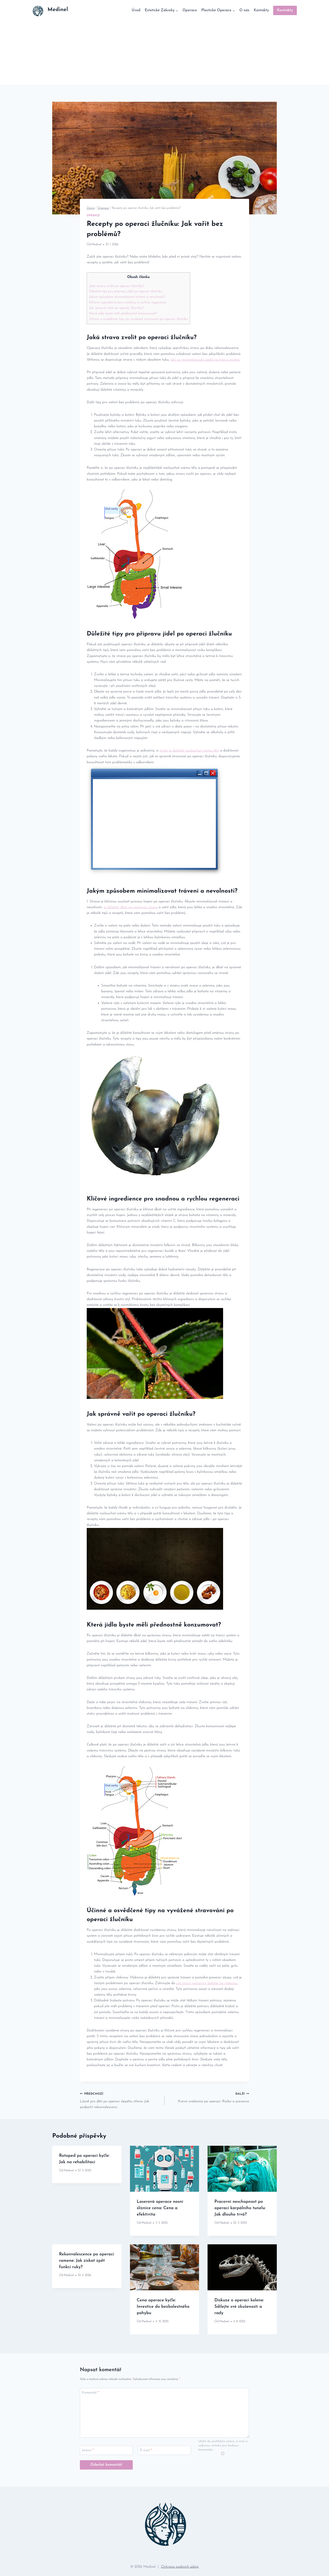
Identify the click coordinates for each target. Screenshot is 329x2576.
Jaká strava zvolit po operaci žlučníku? (116, 286)
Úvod (136, 10)
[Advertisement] (164, 53)
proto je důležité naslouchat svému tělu (189, 750)
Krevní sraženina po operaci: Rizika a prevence (208, 2097)
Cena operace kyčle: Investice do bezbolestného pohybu (163, 2306)
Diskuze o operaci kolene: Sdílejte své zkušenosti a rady (239, 2306)
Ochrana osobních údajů (180, 2567)
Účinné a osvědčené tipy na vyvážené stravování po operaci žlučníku (138, 319)
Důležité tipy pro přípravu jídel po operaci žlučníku (125, 291)
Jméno (88, 2450)
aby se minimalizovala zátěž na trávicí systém (205, 359)
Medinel (96, 244)
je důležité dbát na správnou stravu (130, 907)
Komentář (90, 2392)
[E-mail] (164, 2450)
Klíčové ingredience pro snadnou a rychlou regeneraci (128, 302)
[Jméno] (106, 2450)
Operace (190, 10)
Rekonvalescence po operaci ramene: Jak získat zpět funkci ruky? (86, 2260)
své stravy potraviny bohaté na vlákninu (206, 1983)
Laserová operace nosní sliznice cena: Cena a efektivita (160, 2208)
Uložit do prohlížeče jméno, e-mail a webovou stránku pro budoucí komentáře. (223, 2445)
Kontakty (261, 10)
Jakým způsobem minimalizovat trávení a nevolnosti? (127, 297)
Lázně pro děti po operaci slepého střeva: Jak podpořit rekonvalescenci (120, 2100)
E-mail (146, 2450)
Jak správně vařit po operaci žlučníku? (116, 308)
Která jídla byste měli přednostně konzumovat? (123, 313)
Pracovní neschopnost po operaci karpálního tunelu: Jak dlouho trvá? (240, 2208)
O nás (244, 10)
